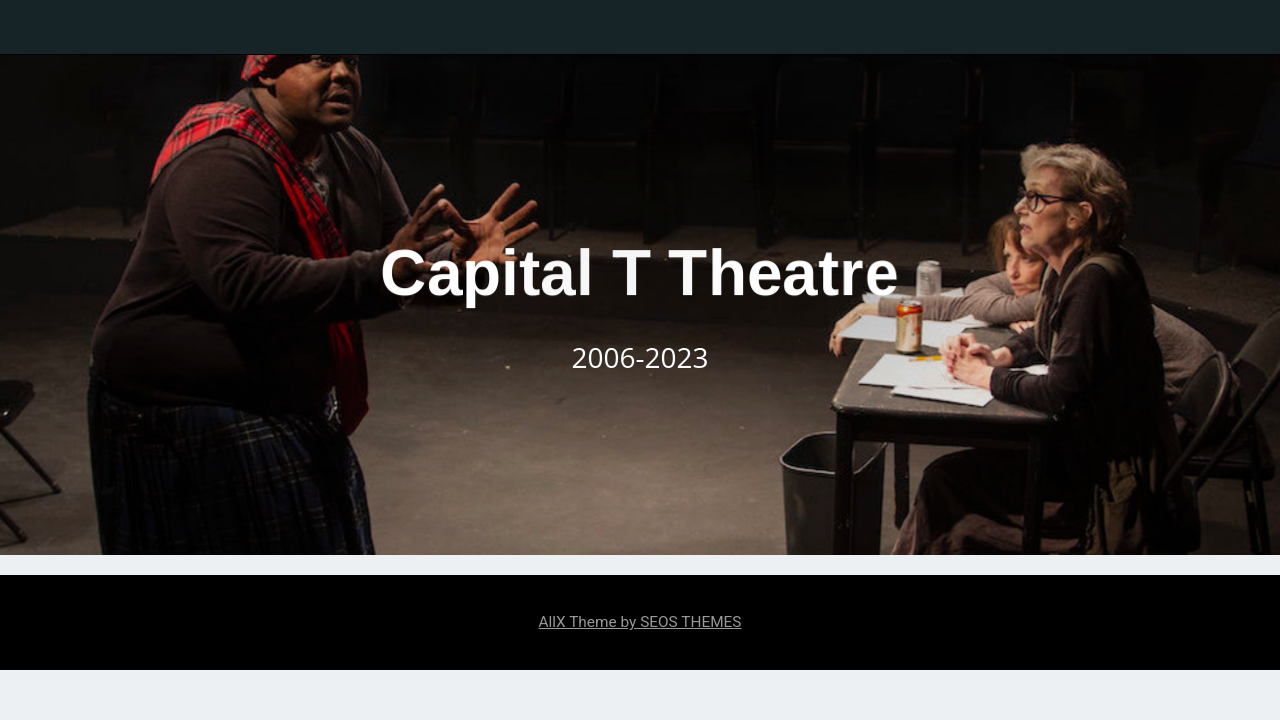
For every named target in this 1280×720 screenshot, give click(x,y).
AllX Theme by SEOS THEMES (639, 622)
